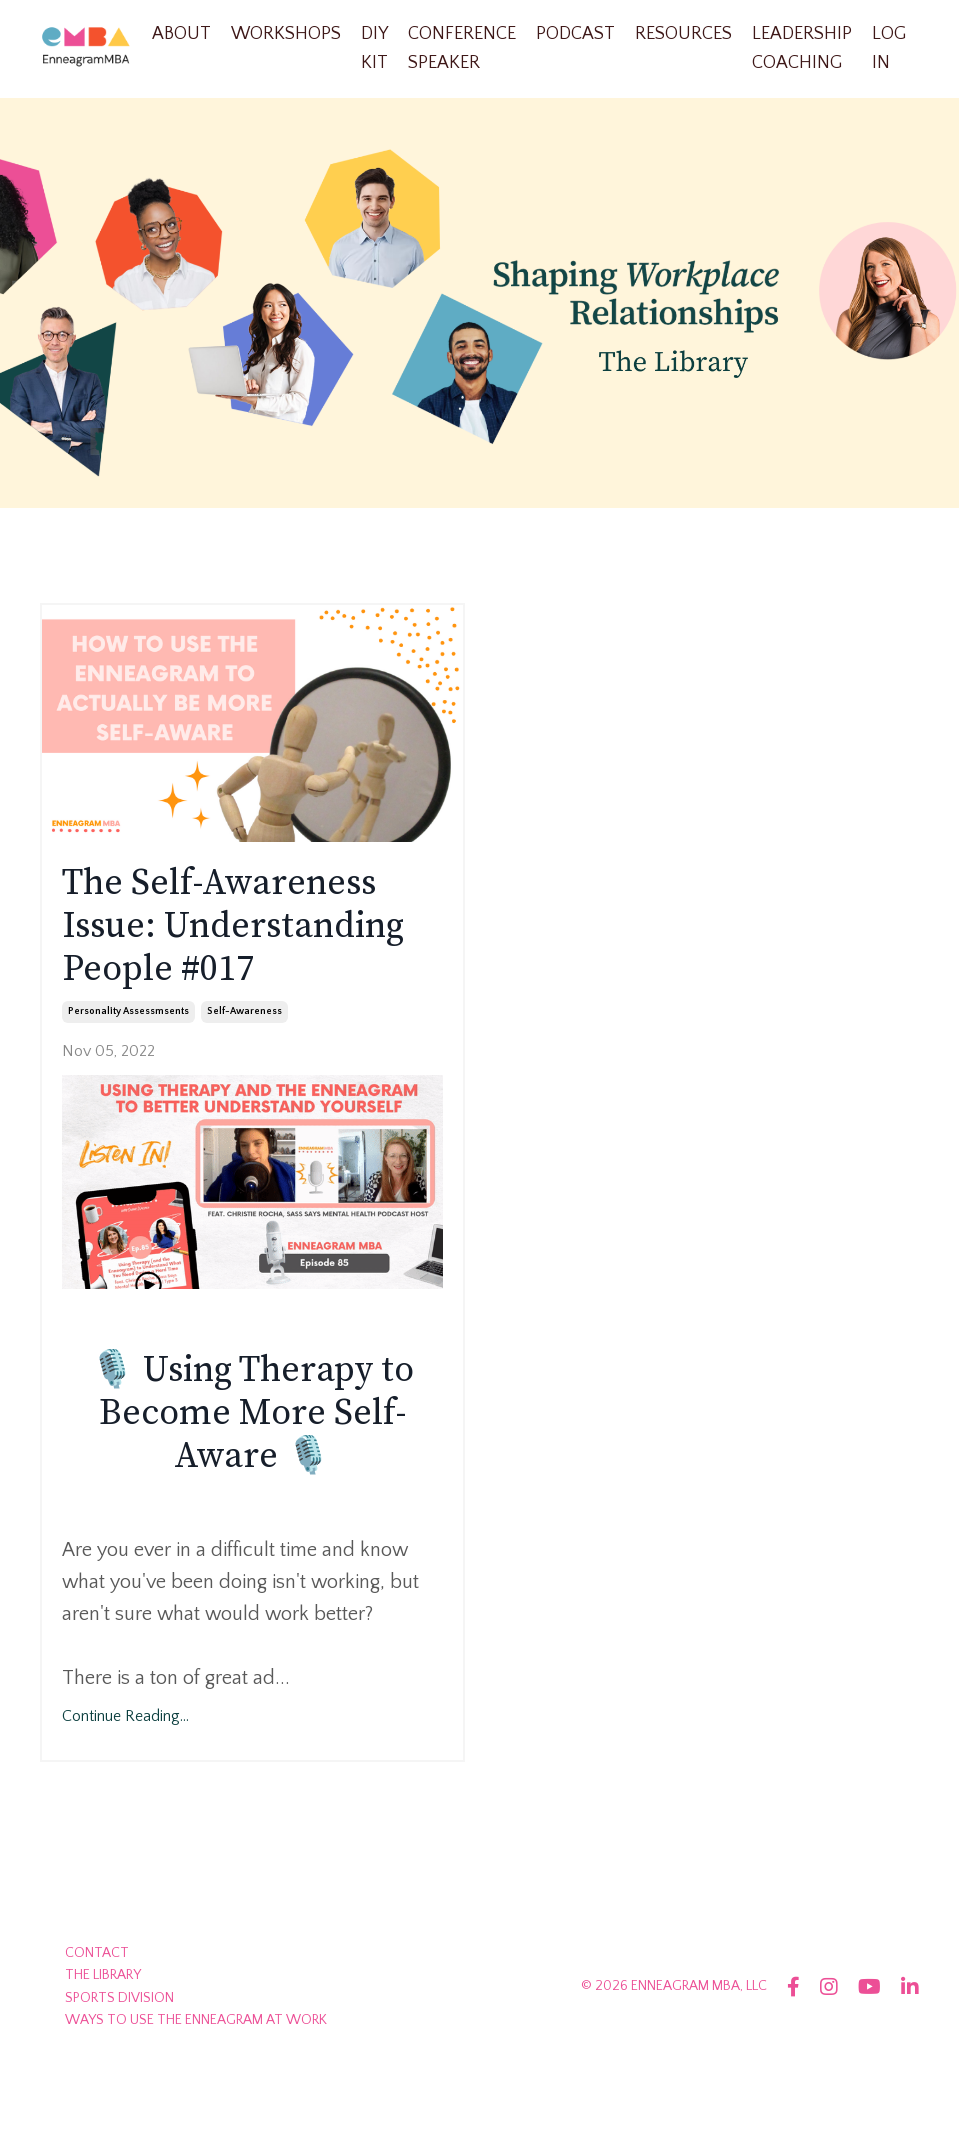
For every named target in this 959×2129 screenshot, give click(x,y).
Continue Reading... (125, 1716)
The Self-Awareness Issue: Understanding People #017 (233, 927)
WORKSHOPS (286, 34)
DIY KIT (374, 48)
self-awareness (244, 1011)
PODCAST (575, 34)
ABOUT (181, 34)
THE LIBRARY (103, 1975)
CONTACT (97, 1953)
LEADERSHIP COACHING (802, 48)
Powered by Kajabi (862, 2077)
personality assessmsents (128, 1011)
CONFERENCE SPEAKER (462, 48)
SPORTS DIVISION (119, 1998)
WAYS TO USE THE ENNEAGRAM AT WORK (196, 2020)
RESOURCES (683, 34)
